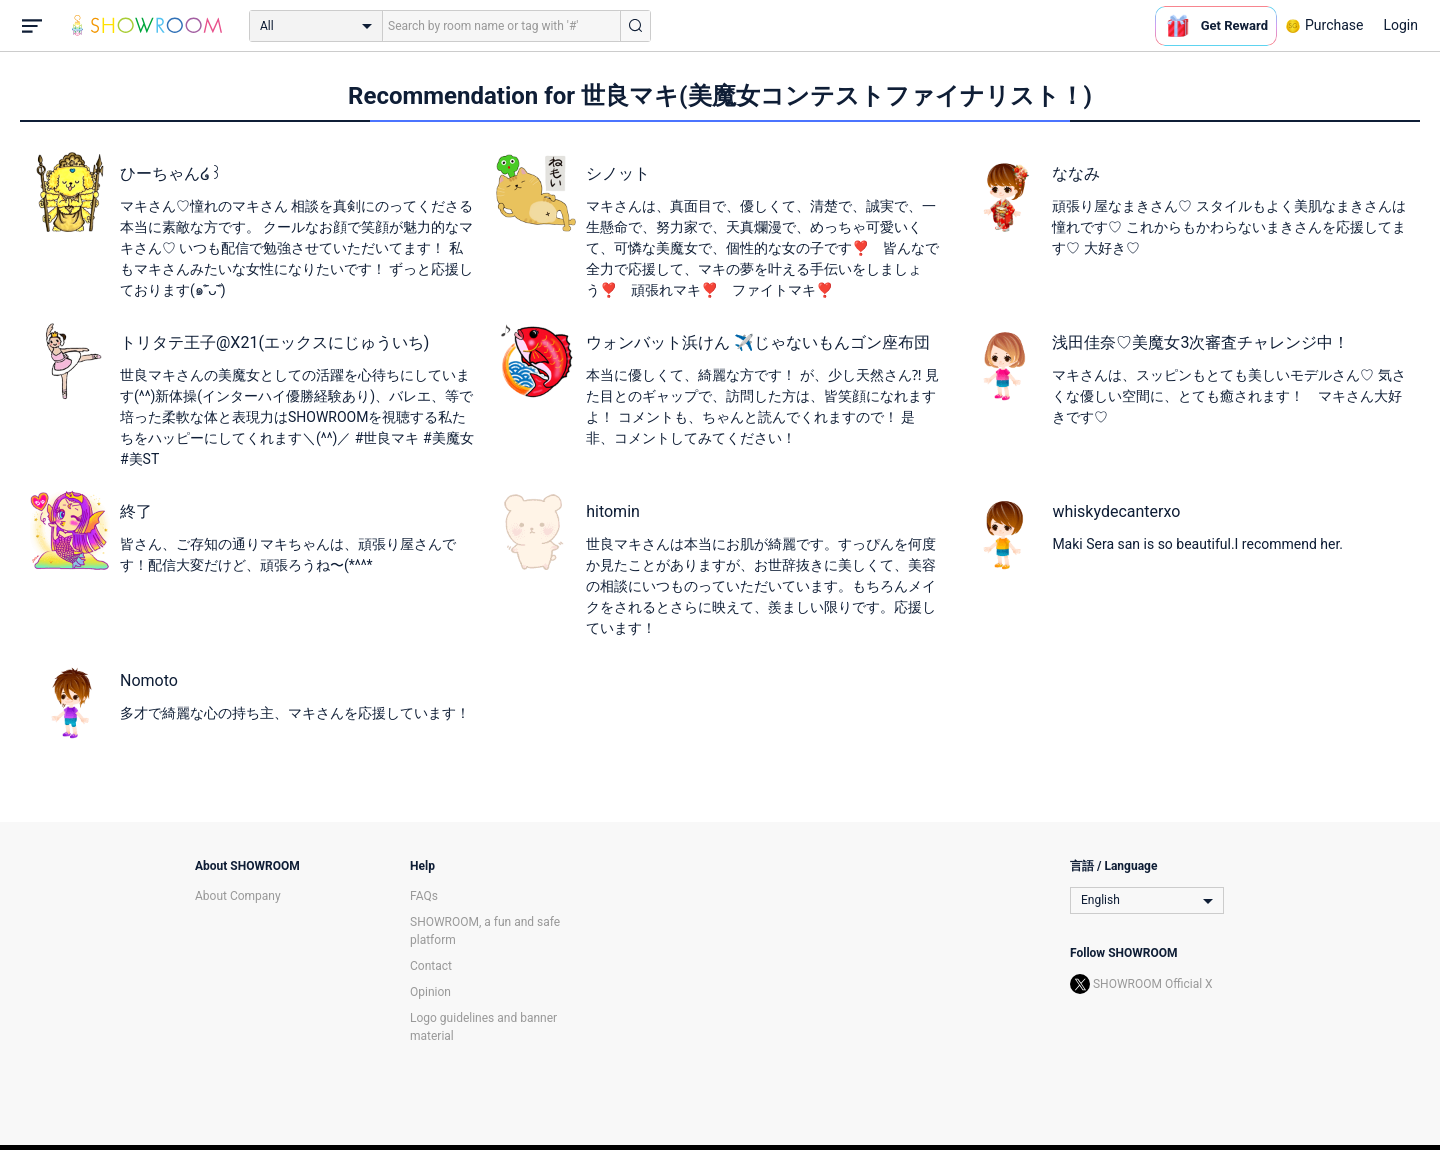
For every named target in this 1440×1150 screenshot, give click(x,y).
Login (1400, 25)
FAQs (424, 896)
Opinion (430, 992)
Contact (431, 966)
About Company (238, 896)
